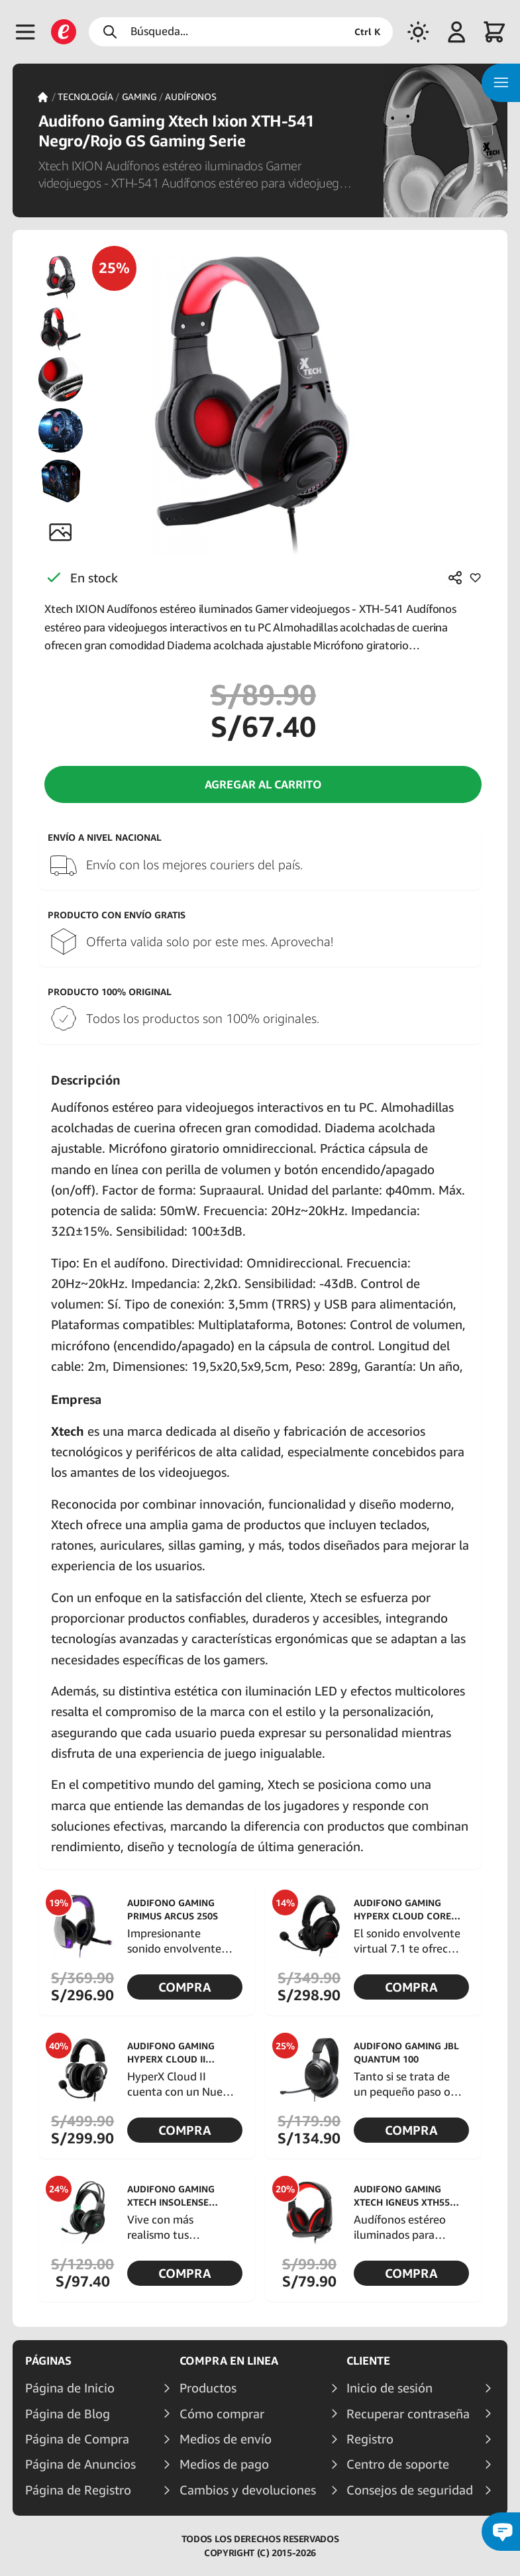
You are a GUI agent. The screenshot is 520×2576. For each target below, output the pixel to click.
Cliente (368, 2360)
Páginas (48, 2360)
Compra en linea (229, 2360)
